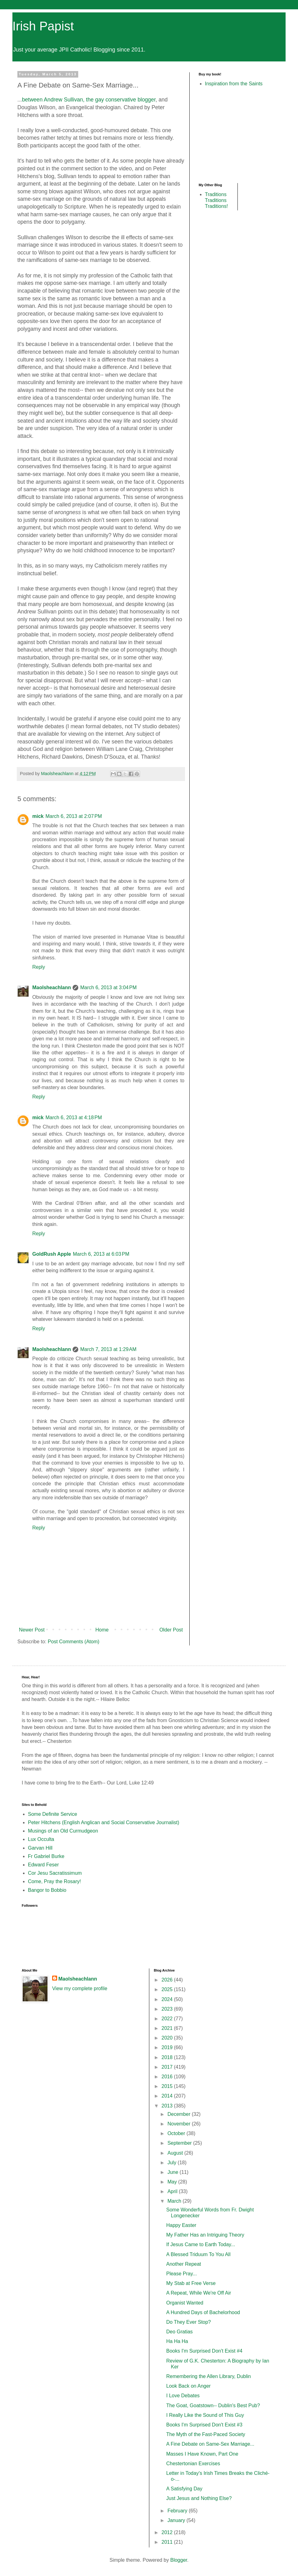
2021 (167, 2028)
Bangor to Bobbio (47, 1890)
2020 (167, 2037)
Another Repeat (183, 2264)
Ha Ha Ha (177, 2341)
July (172, 2162)
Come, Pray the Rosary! (54, 1881)
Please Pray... (181, 2273)
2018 (167, 2057)
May (172, 2181)
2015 (167, 2086)
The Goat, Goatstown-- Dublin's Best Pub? (213, 2405)
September (180, 2143)
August (175, 2153)
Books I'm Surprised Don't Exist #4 (204, 2351)
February (177, 2510)
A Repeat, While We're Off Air (198, 2293)
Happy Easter (181, 2225)
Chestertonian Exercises (193, 2463)
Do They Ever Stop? (188, 2322)
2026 (167, 1979)
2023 (167, 2009)
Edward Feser (43, 1864)
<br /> (217, 134)
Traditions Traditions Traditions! (216, 200)
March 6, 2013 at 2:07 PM (73, 816)
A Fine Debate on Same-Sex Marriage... (210, 2444)
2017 (167, 2067)
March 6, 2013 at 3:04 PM (108, 987)
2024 (167, 1999)
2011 (167, 2542)
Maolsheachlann (51, 987)
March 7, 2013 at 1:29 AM (108, 1349)
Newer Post (32, 1629)
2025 (167, 1989)
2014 (167, 2095)
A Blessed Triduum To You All (198, 2254)
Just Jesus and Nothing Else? (199, 2498)
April (172, 2191)
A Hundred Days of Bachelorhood (203, 2312)
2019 (167, 2047)
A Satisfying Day (184, 2488)
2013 (167, 2105)
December (179, 2114)
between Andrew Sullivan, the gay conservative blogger (89, 99)
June (173, 2172)
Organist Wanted (184, 2302)
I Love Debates (183, 2395)
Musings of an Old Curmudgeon (63, 1830)
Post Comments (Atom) (73, 1641)
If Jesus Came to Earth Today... (200, 2244)
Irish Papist (43, 26)
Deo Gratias (179, 2331)
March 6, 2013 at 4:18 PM (73, 1117)
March (175, 2201)
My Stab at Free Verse (190, 2283)
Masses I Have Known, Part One (202, 2454)
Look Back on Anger (188, 2386)
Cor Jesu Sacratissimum (55, 1873)
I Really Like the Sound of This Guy (205, 2415)
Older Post (171, 1629)
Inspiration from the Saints (234, 83)
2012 (167, 2532)
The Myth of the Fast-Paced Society (205, 2434)
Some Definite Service (52, 1814)
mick (37, 816)
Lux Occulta (41, 1839)
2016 (167, 2076)
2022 (167, 2018)
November (179, 2123)
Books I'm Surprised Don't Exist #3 (204, 2424)
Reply (38, 967)
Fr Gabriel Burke (46, 1856)
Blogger (178, 2560)
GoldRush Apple (51, 1254)
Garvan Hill (40, 1848)
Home (102, 1629)
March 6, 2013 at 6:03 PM (101, 1254)
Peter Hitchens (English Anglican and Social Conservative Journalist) (103, 1822)
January (176, 2520)
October (176, 2133)
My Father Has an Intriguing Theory (205, 2234)
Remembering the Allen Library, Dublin (208, 2376)
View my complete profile (79, 1988)
